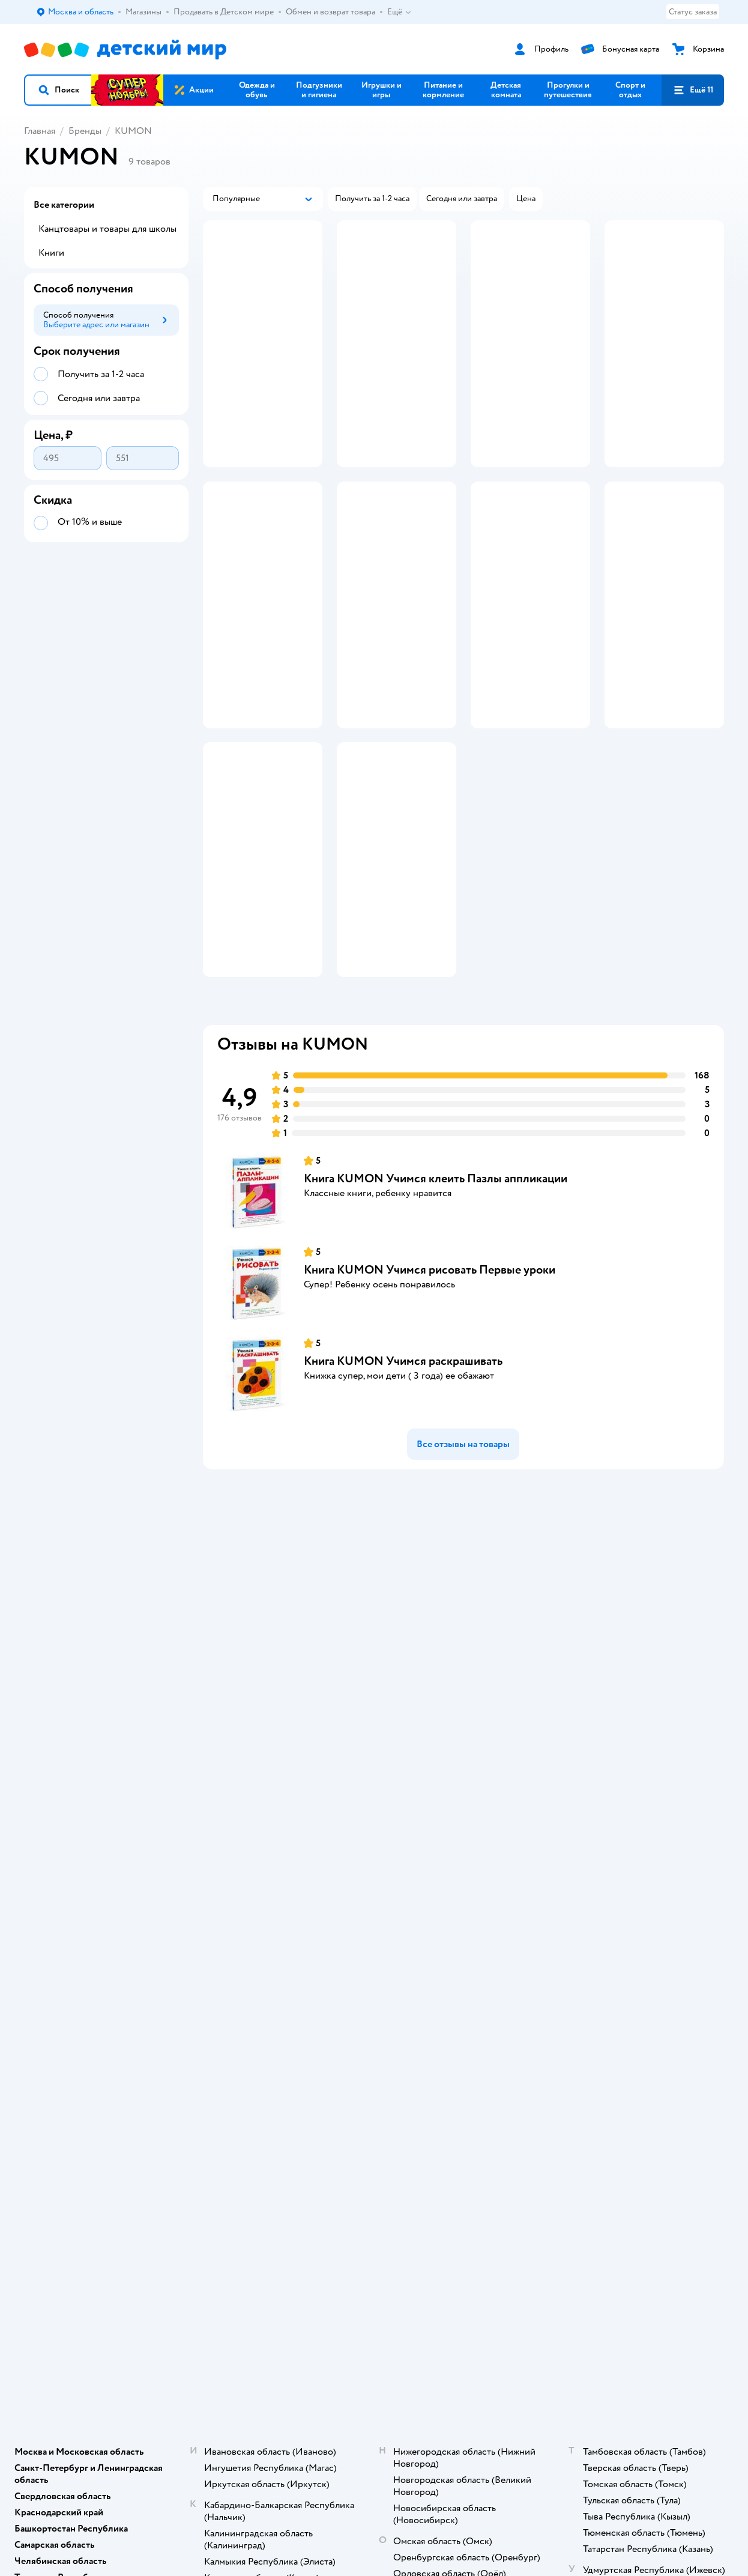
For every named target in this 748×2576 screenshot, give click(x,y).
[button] (58, 90)
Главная (39, 131)
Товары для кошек (630, 1760)
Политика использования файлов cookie (265, 1861)
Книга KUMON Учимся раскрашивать (403, 1453)
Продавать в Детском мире (268, 1775)
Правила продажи (251, 1803)
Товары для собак (629, 1789)
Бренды (84, 131)
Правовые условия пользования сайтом (179, 1973)
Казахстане (130, 1997)
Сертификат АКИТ (252, 1880)
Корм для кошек (626, 1775)
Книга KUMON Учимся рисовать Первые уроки (429, 1362)
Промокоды (240, 1818)
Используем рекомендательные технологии (105, 1985)
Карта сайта (239, 1909)
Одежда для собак (629, 1818)
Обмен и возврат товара (262, 1789)
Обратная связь (246, 1895)
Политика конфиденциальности (258, 1837)
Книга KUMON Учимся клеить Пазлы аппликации (435, 1270)
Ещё (399, 12)
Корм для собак (625, 1803)
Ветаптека (616, 1832)
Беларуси (177, 1997)
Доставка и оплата (251, 1760)
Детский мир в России (65, 1997)
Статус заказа (693, 12)
